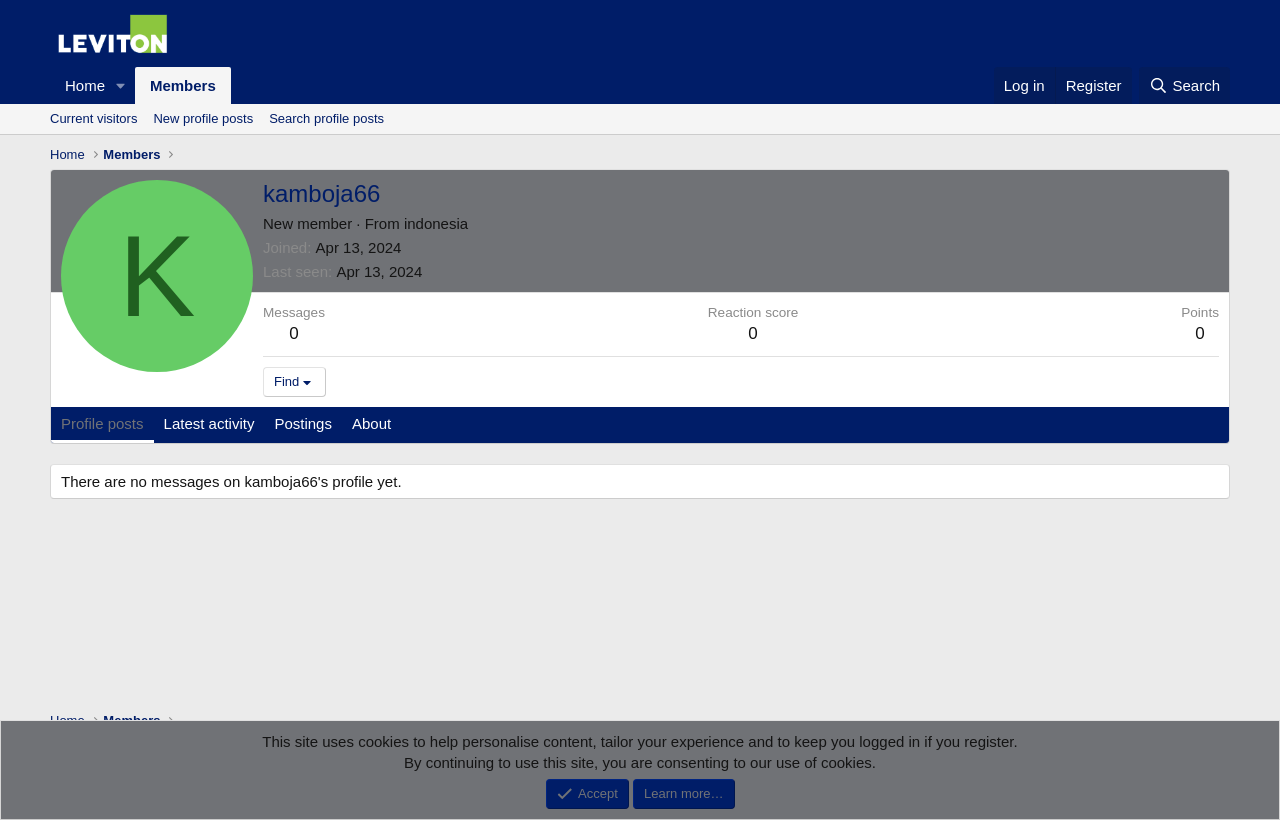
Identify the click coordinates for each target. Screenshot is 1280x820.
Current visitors (93, 118)
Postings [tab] (303, 423)
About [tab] (371, 423)
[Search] (1184, 85)
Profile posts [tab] (102, 423)
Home (85, 85)
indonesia (436, 223)
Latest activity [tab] (209, 423)
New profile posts (203, 118)
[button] (121, 85)
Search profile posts (326, 118)
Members (183, 85)
